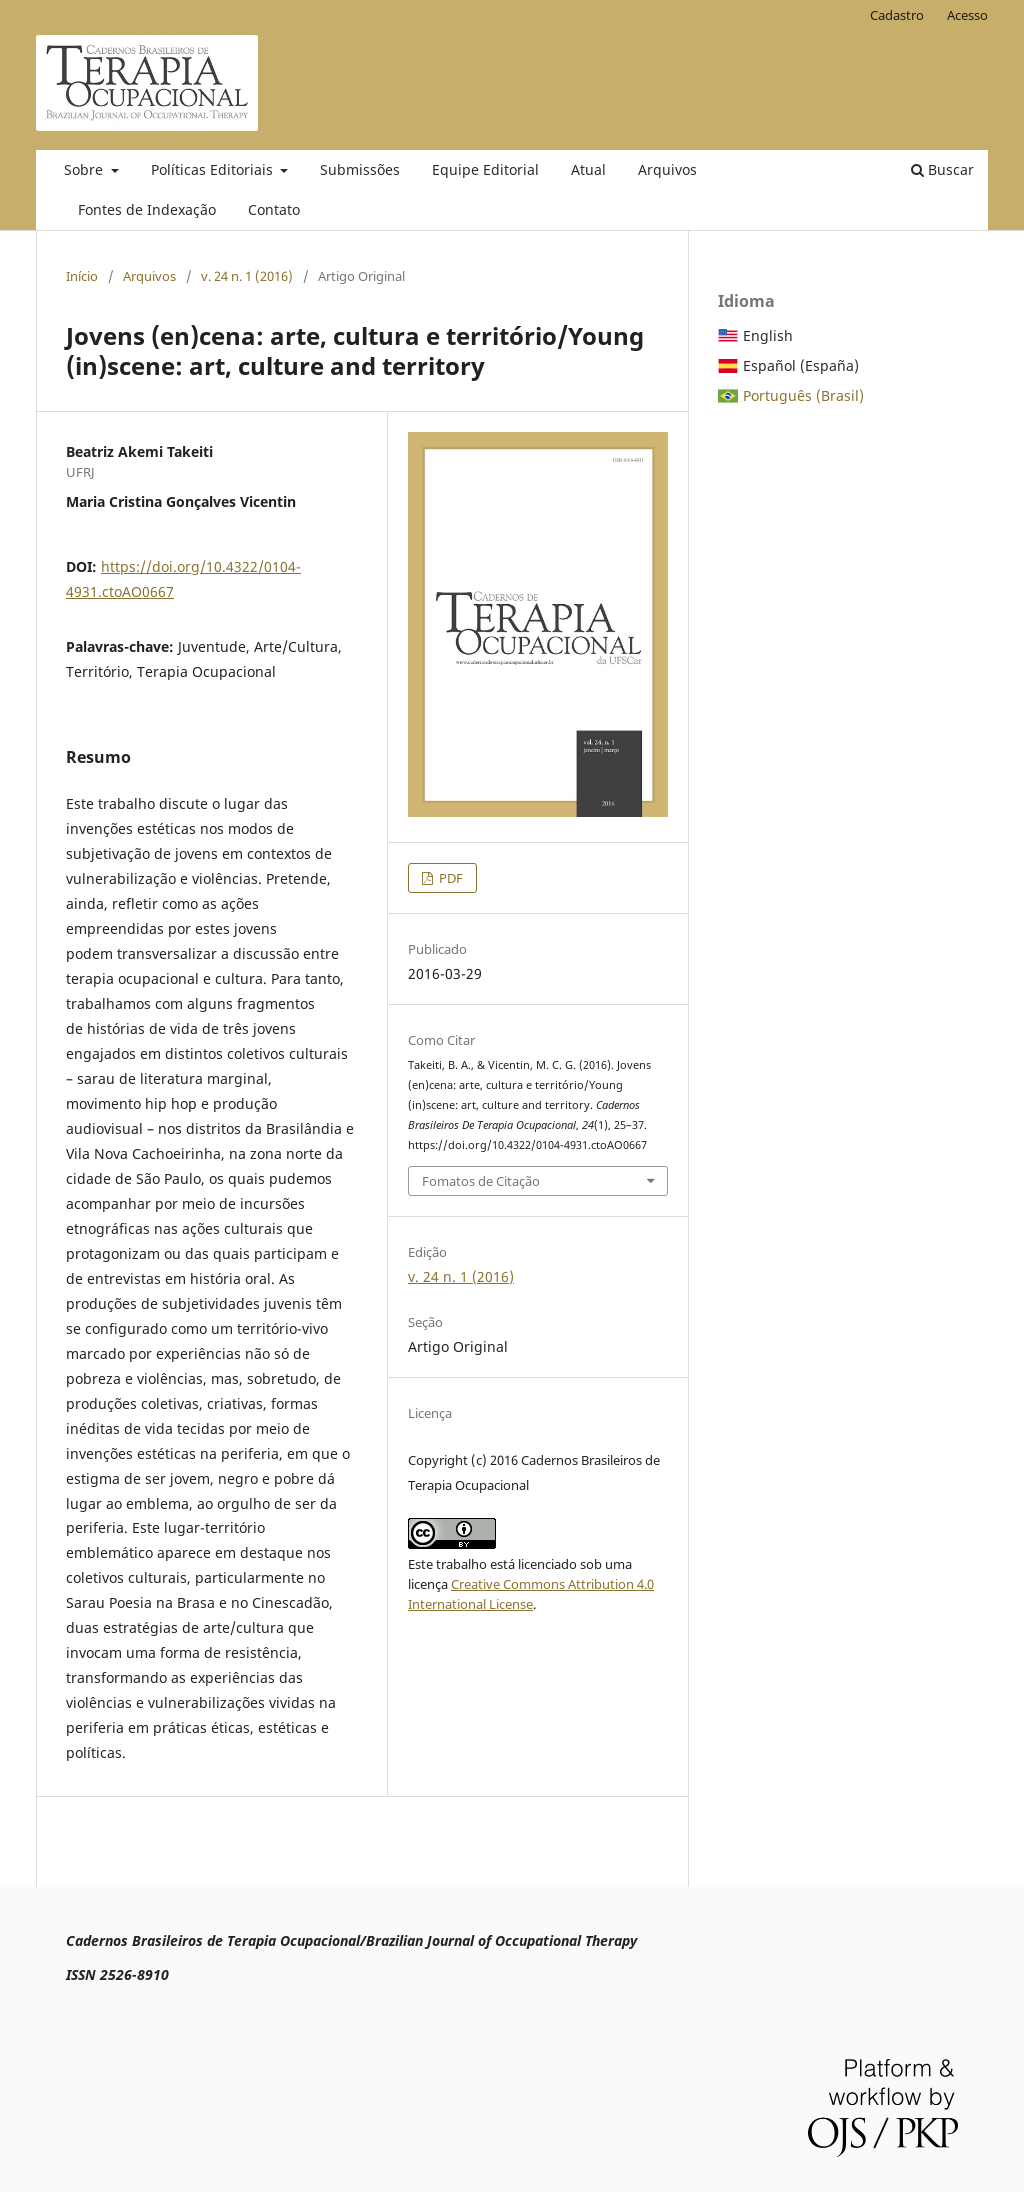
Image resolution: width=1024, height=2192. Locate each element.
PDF (449, 878)
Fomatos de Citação (481, 1181)
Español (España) (801, 365)
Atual (588, 169)
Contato (274, 209)
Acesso (967, 15)
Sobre (85, 169)
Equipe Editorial (485, 169)
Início (82, 276)
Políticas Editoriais (214, 169)
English (768, 335)
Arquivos (667, 169)
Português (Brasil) (803, 395)
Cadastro (897, 15)
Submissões (360, 169)
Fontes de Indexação (147, 209)
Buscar (942, 169)
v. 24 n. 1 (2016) (247, 276)
